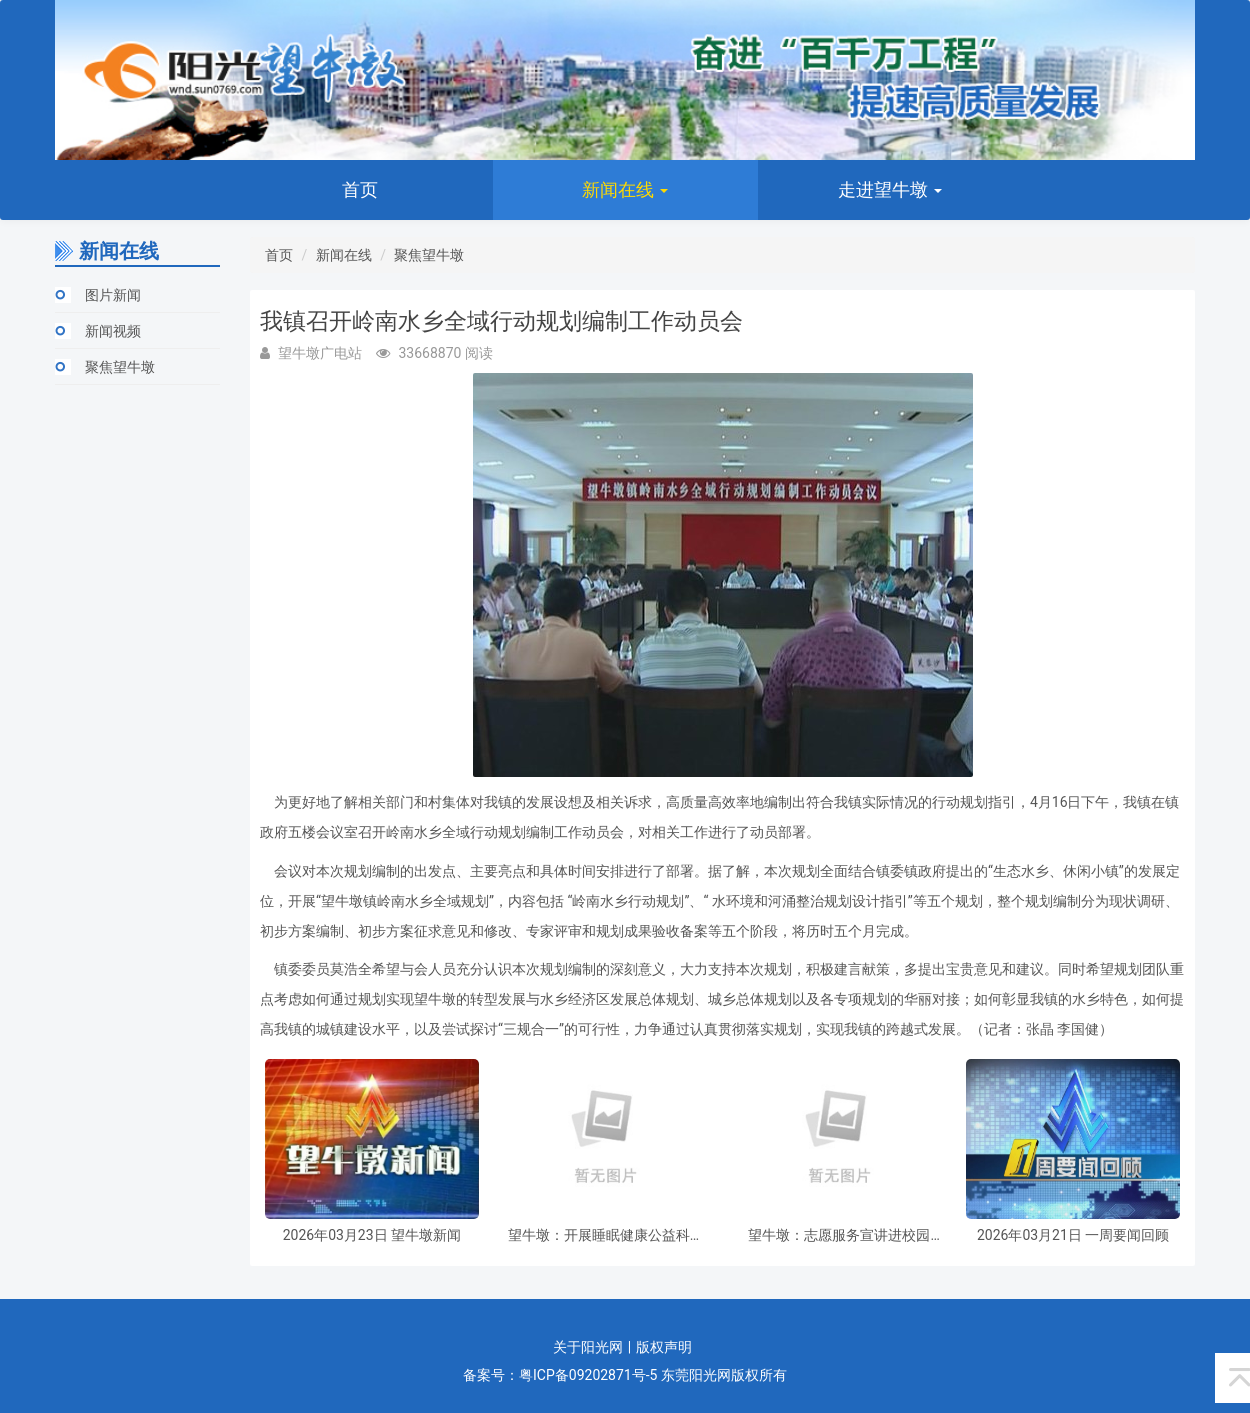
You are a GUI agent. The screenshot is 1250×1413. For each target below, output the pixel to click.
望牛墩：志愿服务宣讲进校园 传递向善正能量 (839, 1235)
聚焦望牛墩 (120, 367)
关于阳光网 (588, 1347)
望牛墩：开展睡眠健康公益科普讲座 (606, 1235)
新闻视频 (113, 331)
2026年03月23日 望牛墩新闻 (372, 1235)
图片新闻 (113, 295)
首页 (360, 189)
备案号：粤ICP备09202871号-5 (560, 1375)
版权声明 (664, 1347)
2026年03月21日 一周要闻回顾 (1073, 1235)
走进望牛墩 (890, 189)
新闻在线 (625, 189)
